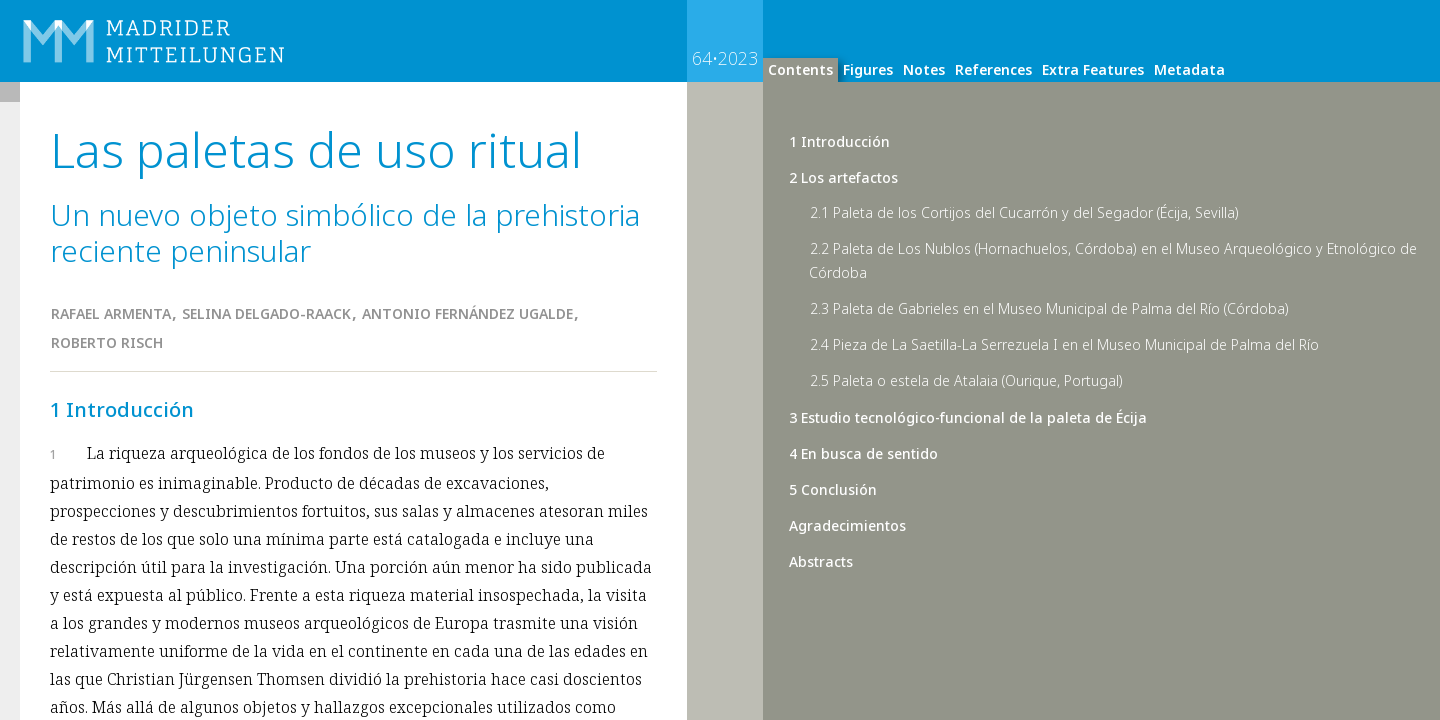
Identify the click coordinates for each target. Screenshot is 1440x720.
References (993, 69)
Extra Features (1093, 69)
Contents (800, 69)
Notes (924, 69)
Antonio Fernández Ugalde (467, 313)
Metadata (1189, 69)
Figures (868, 69)
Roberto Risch (107, 342)
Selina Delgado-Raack (266, 313)
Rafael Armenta (111, 313)
